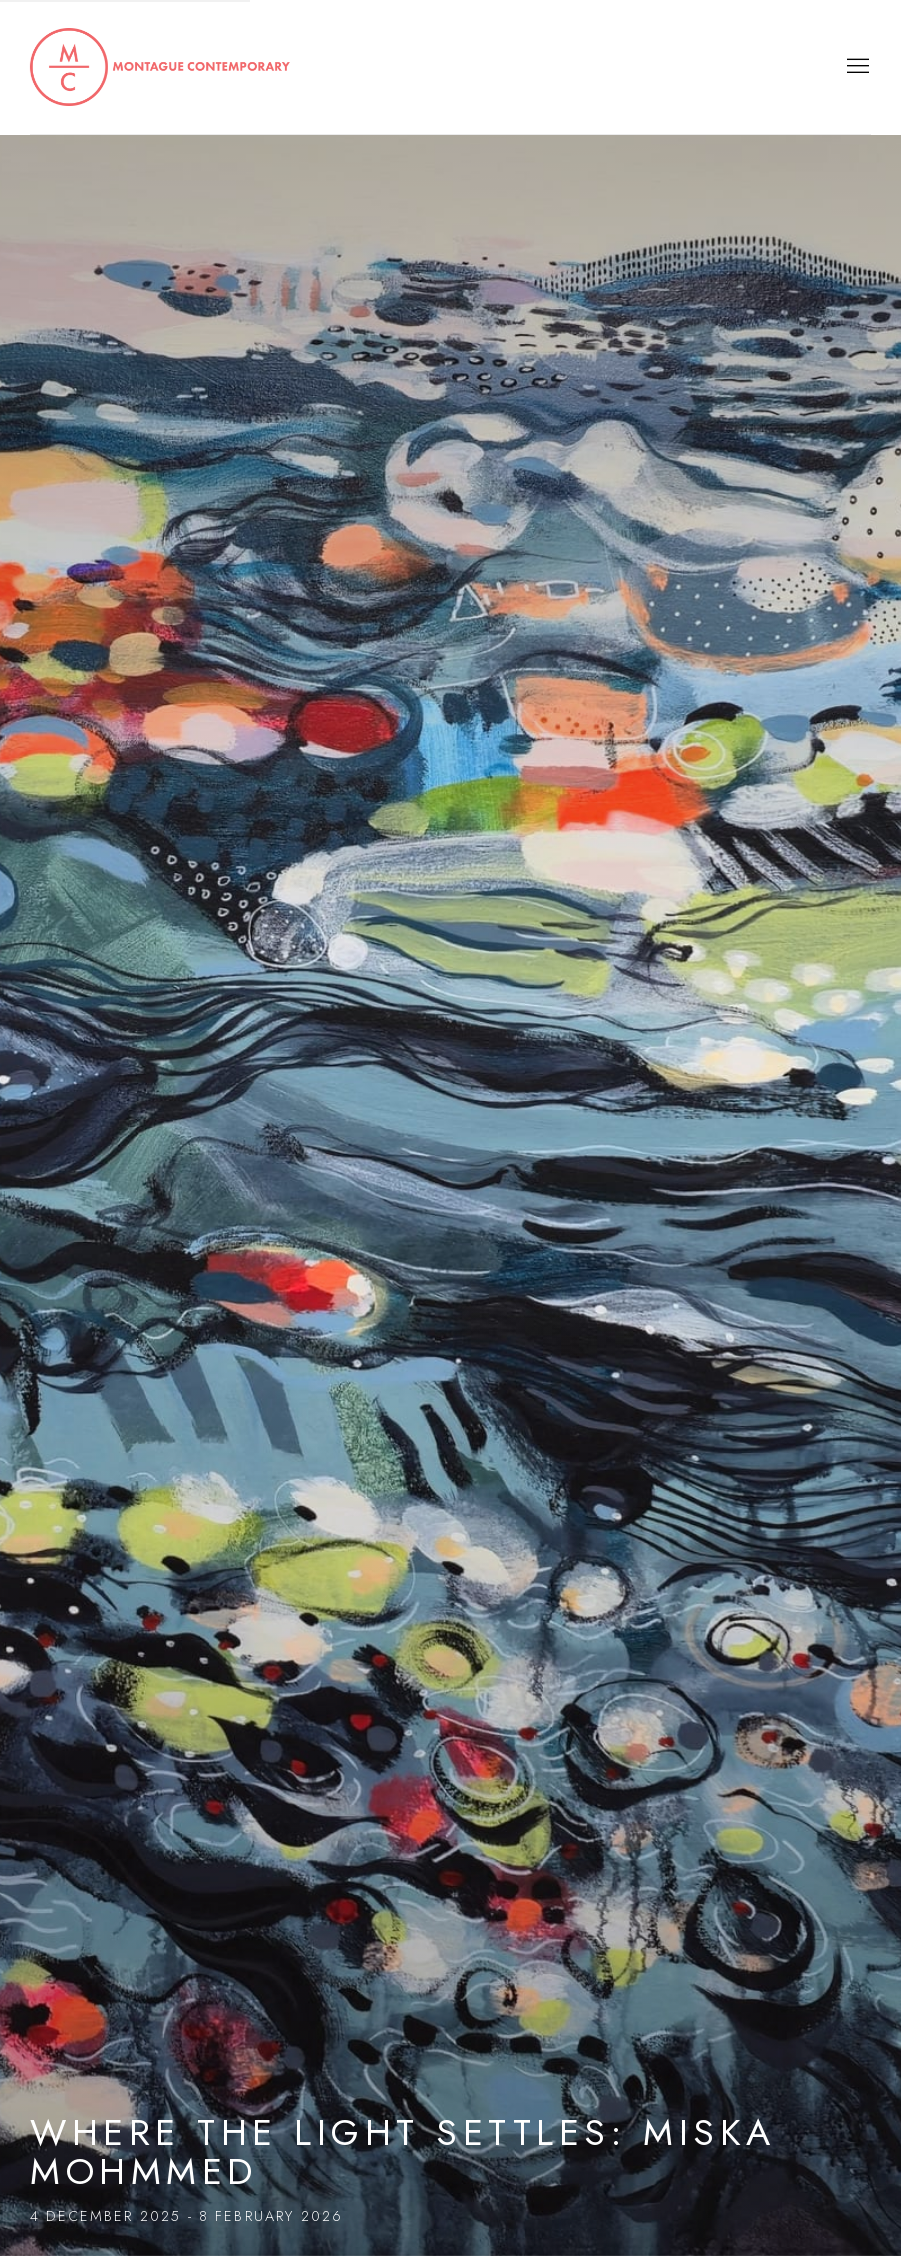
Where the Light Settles (450, 1128)
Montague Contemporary (160, 67)
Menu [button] (856, 67)
